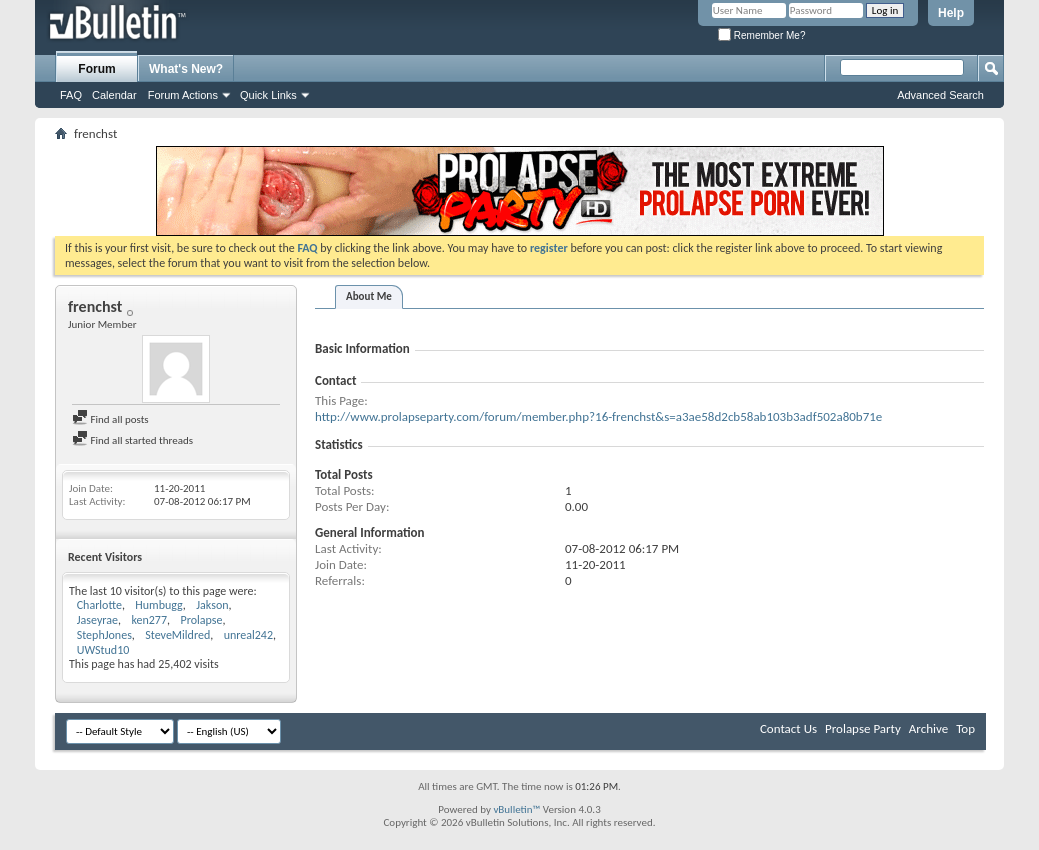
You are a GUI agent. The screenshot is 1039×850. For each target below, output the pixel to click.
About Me (369, 296)
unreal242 (248, 635)
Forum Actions (183, 95)
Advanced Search (940, 95)
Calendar (114, 95)
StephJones (104, 635)
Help (951, 13)
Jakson (212, 605)
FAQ (71, 95)
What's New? (186, 69)
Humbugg (159, 605)
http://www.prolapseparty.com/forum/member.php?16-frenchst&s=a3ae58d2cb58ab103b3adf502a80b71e (598, 416)
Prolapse (201, 620)
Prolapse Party (863, 728)
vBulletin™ (516, 809)
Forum (96, 69)
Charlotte (99, 605)
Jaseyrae (97, 620)
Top (965, 728)
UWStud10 (103, 650)
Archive (928, 728)
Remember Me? (761, 35)
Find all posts (110, 419)
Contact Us (788, 728)
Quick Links (268, 95)
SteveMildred (177, 635)
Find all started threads (132, 440)
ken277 (149, 620)
